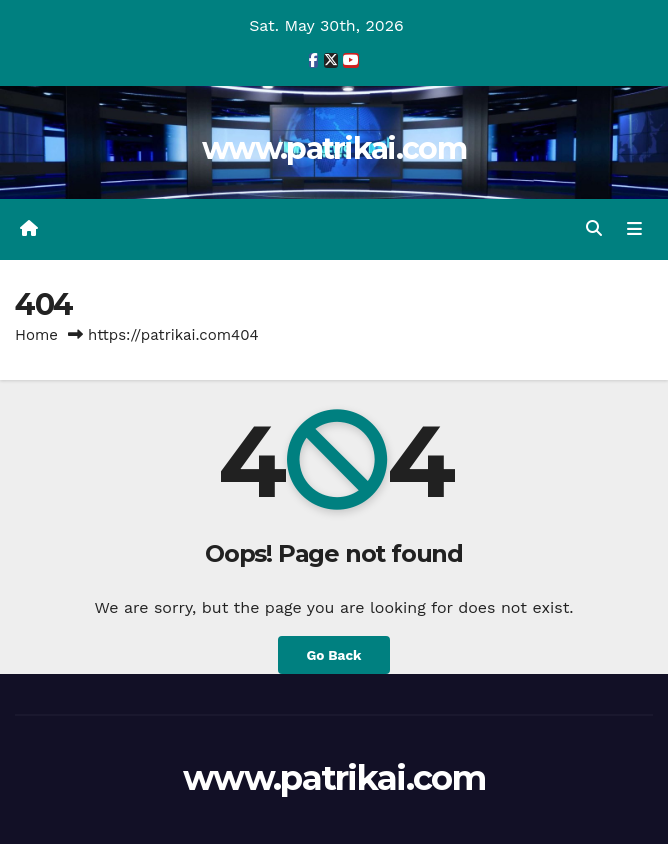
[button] (594, 228)
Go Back (333, 655)
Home (36, 335)
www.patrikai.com (334, 148)
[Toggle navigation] (634, 229)
